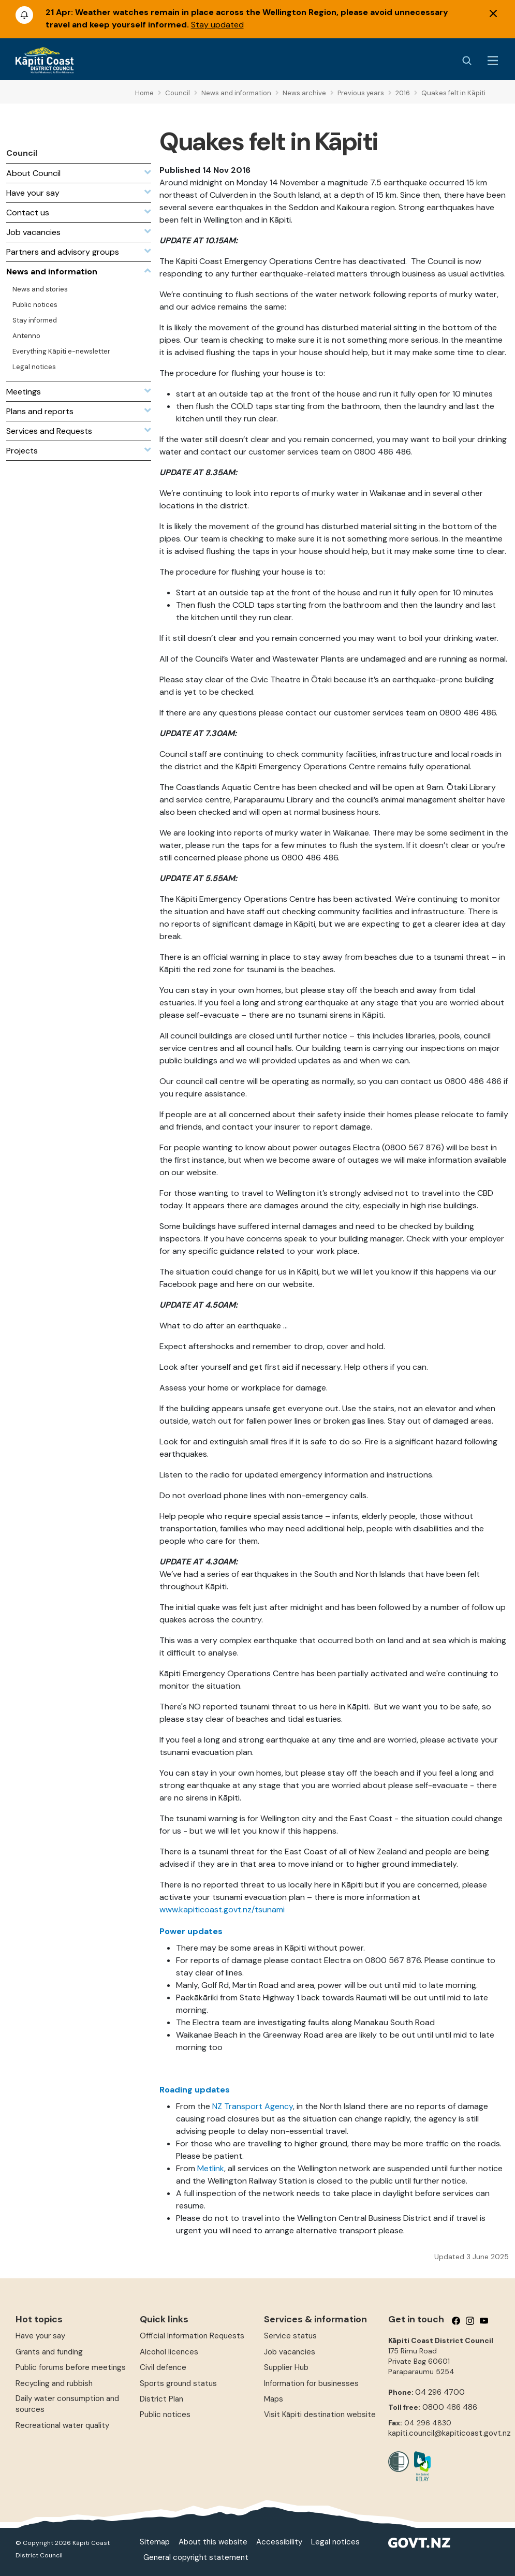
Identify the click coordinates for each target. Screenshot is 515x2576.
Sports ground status (178, 2383)
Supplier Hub (286, 2367)
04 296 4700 (440, 2392)
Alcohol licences (169, 2352)
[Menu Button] (493, 60)
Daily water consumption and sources (67, 2403)
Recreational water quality (62, 2425)
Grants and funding (49, 2352)
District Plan (161, 2399)
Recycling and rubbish (54, 2383)
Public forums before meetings (71, 2367)
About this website (213, 2542)
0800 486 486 (449, 2407)
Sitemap (155, 2542)
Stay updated (217, 24)
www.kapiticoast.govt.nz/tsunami (222, 1909)
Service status (290, 2336)
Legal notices (335, 2542)
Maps (273, 2399)
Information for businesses (311, 2383)
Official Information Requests (192, 2336)
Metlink (210, 2168)
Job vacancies (289, 2352)
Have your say (40, 2336)
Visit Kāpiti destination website (320, 2414)
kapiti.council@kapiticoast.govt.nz (449, 2433)
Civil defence (163, 2367)
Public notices (165, 2414)
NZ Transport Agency (252, 2106)
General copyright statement (195, 2557)
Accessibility (279, 2542)
